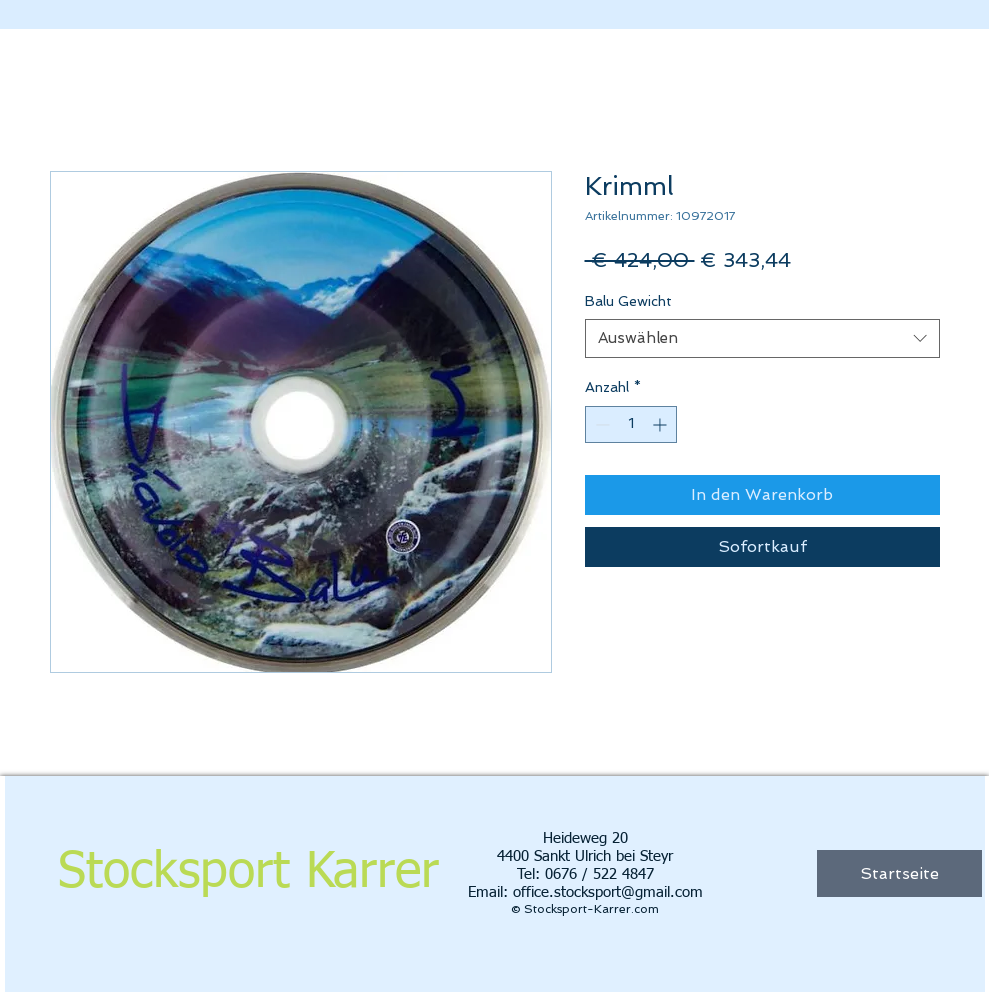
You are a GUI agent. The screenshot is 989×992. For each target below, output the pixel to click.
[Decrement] (600, 424)
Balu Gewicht (628, 301)
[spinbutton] (631, 424)
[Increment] (661, 424)
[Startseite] (899, 873)
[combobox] (762, 338)
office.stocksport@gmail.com (608, 892)
